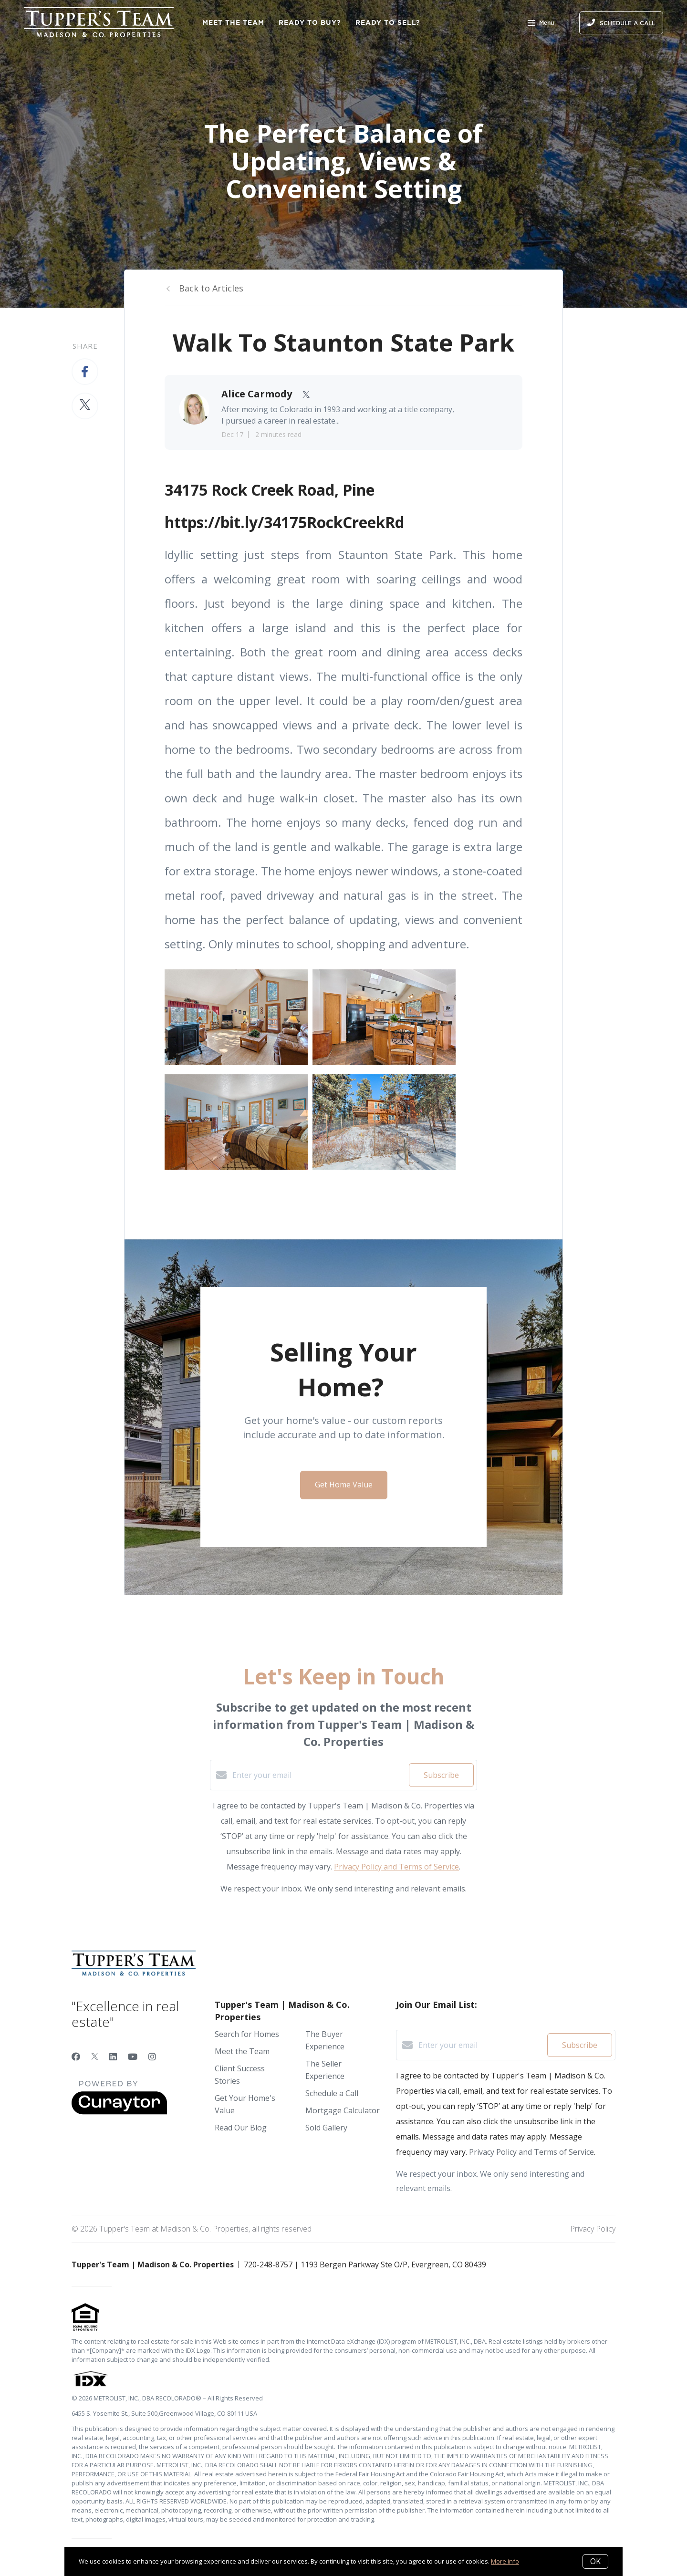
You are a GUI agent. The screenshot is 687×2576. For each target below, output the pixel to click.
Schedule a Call (331, 2093)
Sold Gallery (326, 2127)
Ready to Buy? (310, 22)
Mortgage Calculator (342, 2110)
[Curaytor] (119, 2112)
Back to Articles (211, 288)
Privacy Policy (592, 2228)
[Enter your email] (318, 1775)
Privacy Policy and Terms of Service (396, 1866)
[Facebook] (76, 2056)
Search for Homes (247, 2034)
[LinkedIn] (113, 2056)
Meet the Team (233, 22)
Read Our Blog (241, 2127)
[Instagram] (152, 2056)
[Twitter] (94, 2056)
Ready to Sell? (387, 22)
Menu (541, 24)
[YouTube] (132, 2056)
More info (505, 2561)
